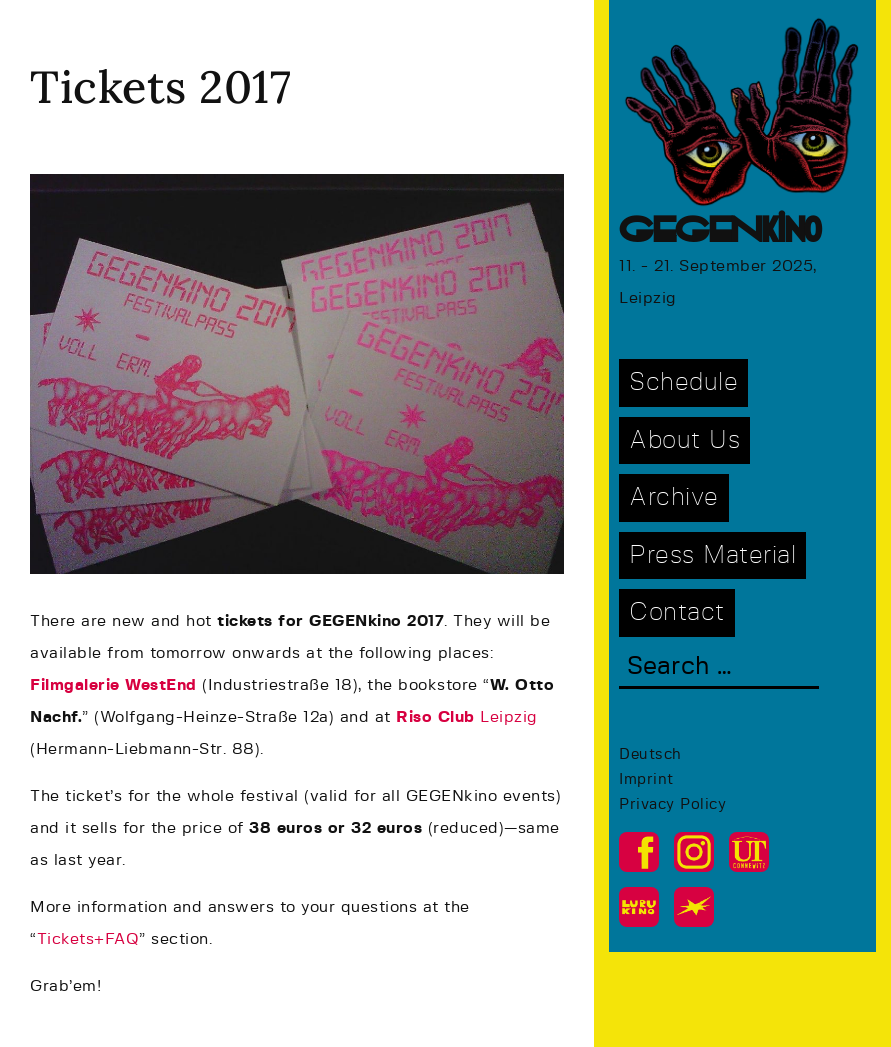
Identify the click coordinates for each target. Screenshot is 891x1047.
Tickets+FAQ (88, 939)
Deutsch (650, 754)
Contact (677, 612)
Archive (674, 497)
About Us (684, 440)
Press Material (712, 555)
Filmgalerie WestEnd (113, 685)
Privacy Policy (672, 804)
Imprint (646, 779)
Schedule (683, 382)
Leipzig (467, 717)
